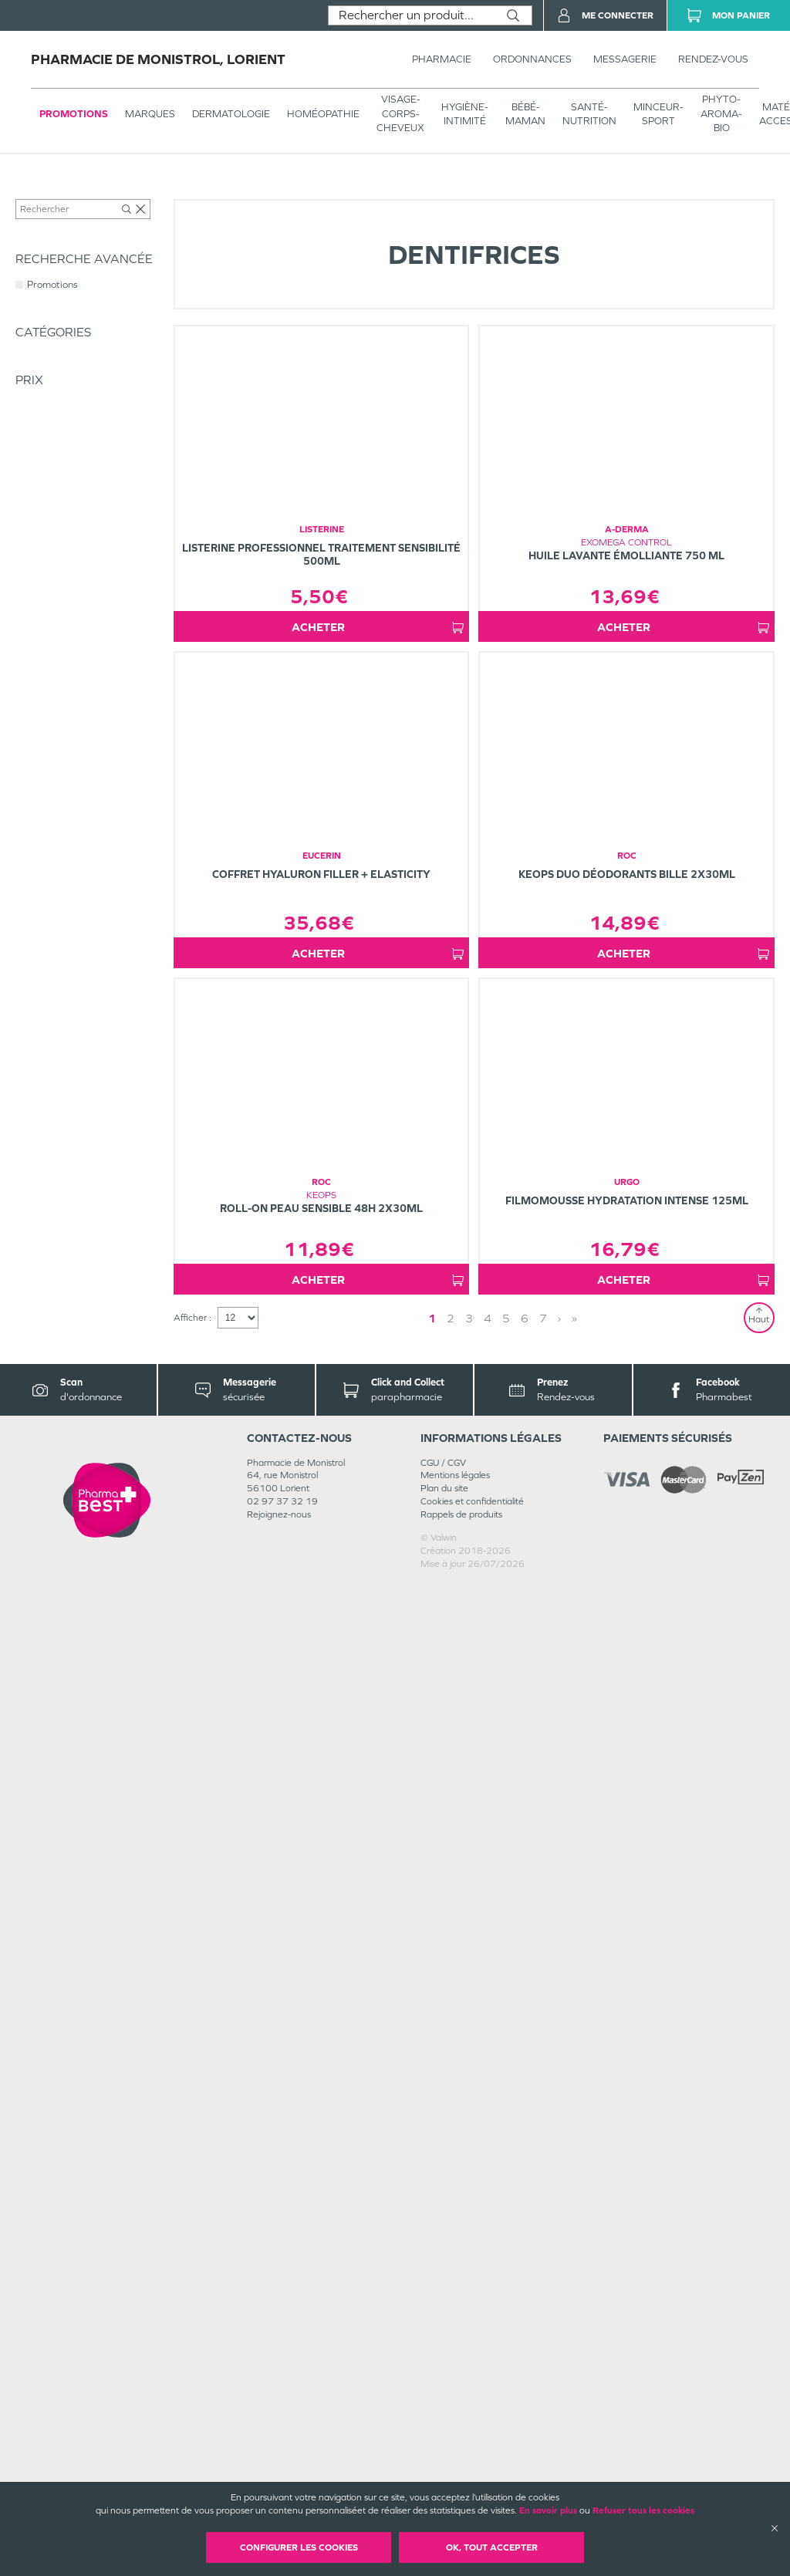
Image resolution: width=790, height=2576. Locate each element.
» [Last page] (574, 2309)
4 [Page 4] (487, 2309)
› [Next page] (559, 2309)
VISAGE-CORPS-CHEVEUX (400, 113)
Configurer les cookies (299, 2547)
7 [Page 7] (543, 2309)
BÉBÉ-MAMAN (525, 114)
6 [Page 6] (524, 2309)
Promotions (73, 114)
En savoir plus (548, 2510)
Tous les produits (49, 194)
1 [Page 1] (432, 2309)
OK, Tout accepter (492, 2547)
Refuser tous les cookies (643, 2510)
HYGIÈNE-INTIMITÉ (464, 114)
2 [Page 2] (450, 2309)
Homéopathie (323, 114)
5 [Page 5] (506, 2309)
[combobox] (412, 15)
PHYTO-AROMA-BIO (721, 113)
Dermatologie (231, 114)
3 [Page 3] (469, 2309)
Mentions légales (455, 2467)
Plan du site (444, 2480)
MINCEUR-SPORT (658, 114)
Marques (150, 114)
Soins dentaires (222, 194)
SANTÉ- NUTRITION (589, 114)
